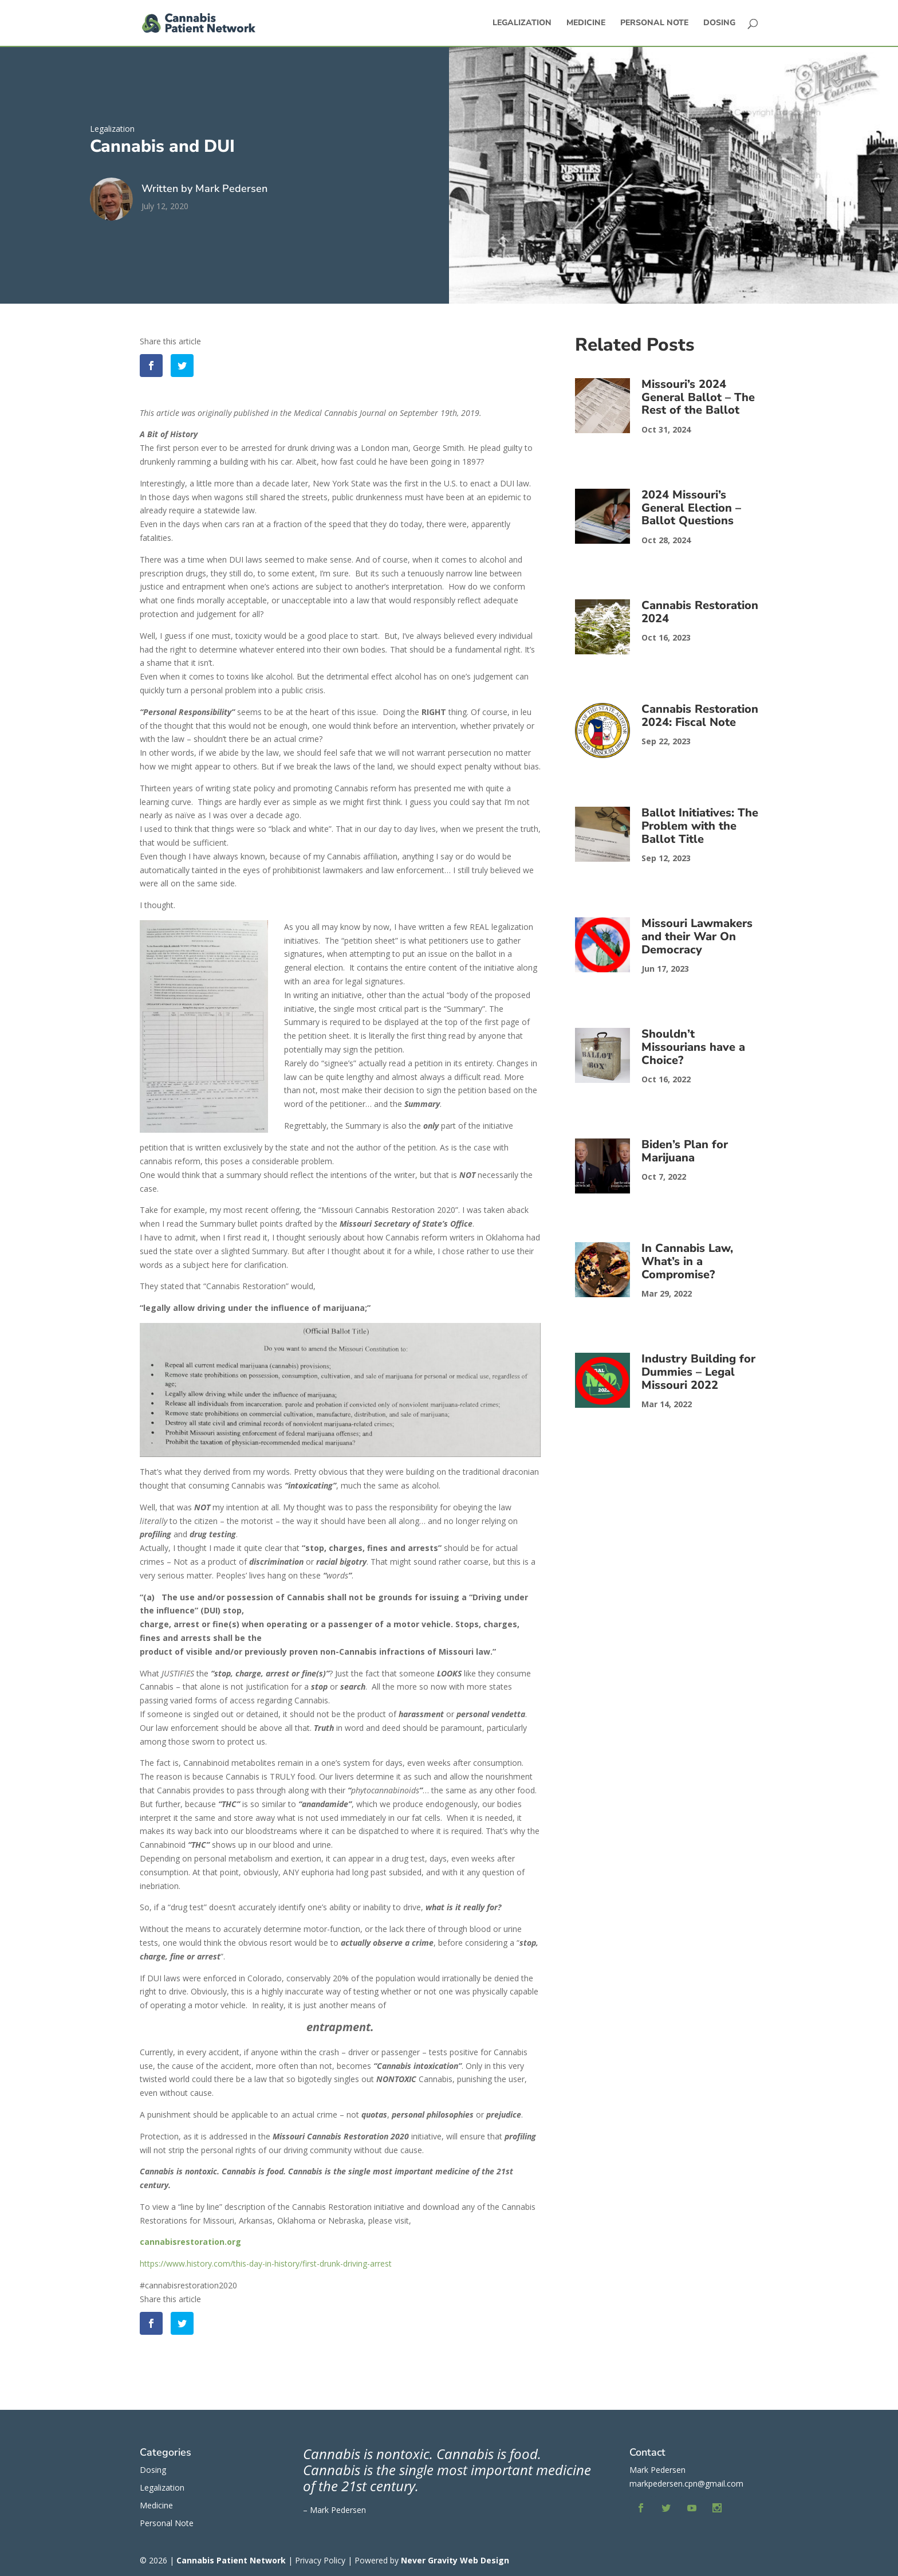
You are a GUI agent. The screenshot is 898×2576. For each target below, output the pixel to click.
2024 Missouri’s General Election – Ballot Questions (691, 507)
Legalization (522, 23)
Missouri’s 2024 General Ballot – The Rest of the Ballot (698, 397)
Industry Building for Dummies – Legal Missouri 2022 (698, 1371)
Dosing (719, 23)
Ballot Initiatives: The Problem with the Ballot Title (699, 825)
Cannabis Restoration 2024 (699, 612)
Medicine (585, 23)
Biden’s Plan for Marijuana (684, 1151)
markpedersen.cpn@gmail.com (686, 2483)
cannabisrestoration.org (190, 2241)
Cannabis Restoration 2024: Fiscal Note (699, 715)
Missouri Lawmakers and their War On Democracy (697, 936)
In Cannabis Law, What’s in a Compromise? (687, 1261)
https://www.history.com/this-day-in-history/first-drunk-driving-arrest (266, 2263)
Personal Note (654, 23)
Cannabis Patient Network (231, 2560)
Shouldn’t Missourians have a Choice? (693, 1046)
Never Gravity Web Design (455, 2560)
